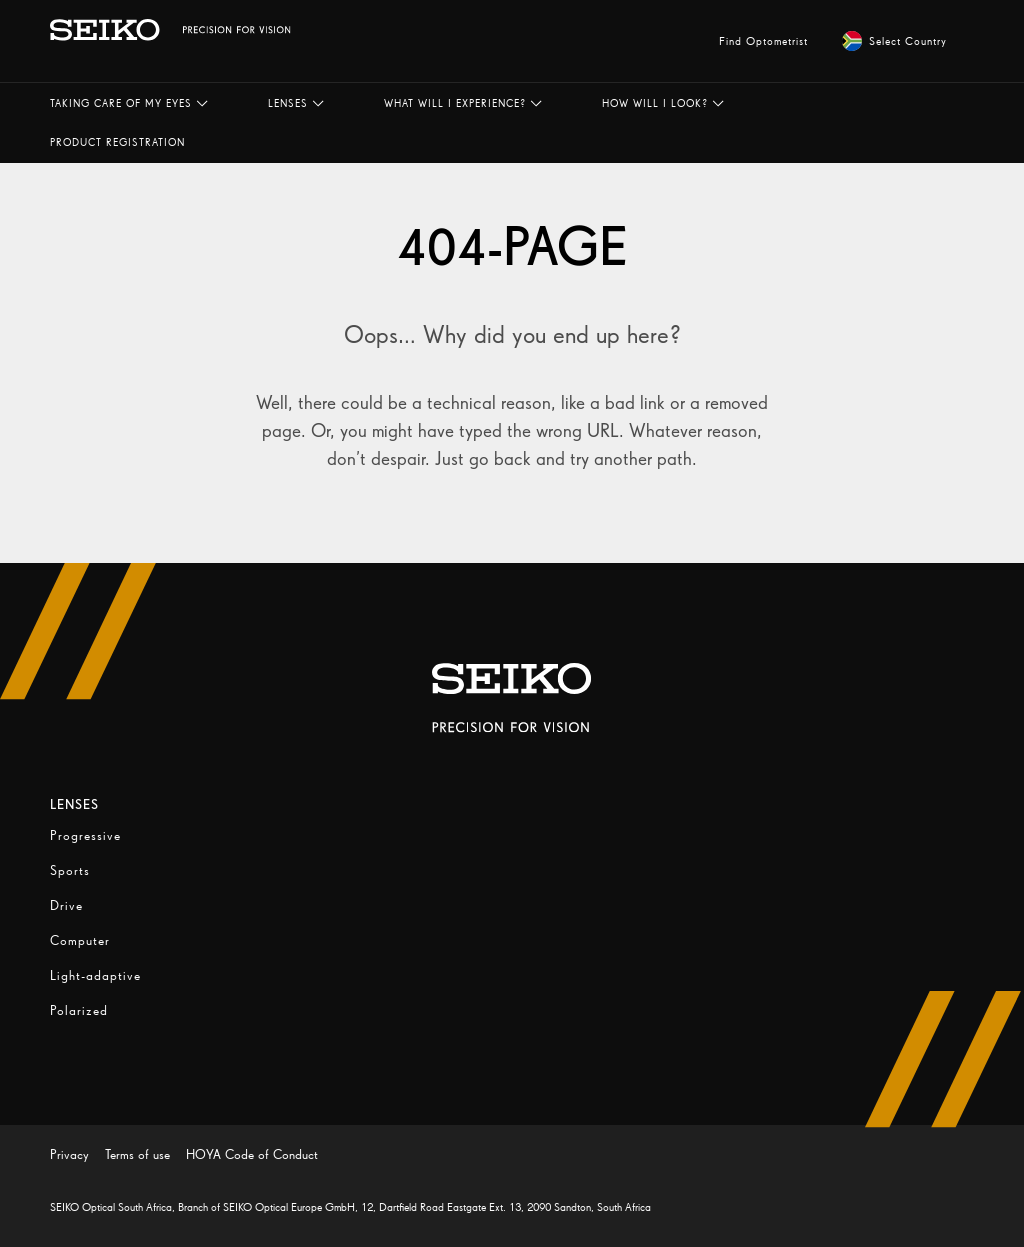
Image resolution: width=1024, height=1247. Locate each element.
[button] (129, 103)
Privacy (69, 1154)
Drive (66, 905)
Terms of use (137, 1154)
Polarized (79, 1010)
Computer (80, 940)
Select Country (894, 41)
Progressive (85, 835)
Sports (70, 870)
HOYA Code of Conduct (252, 1154)
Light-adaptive (95, 975)
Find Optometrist (763, 41)
